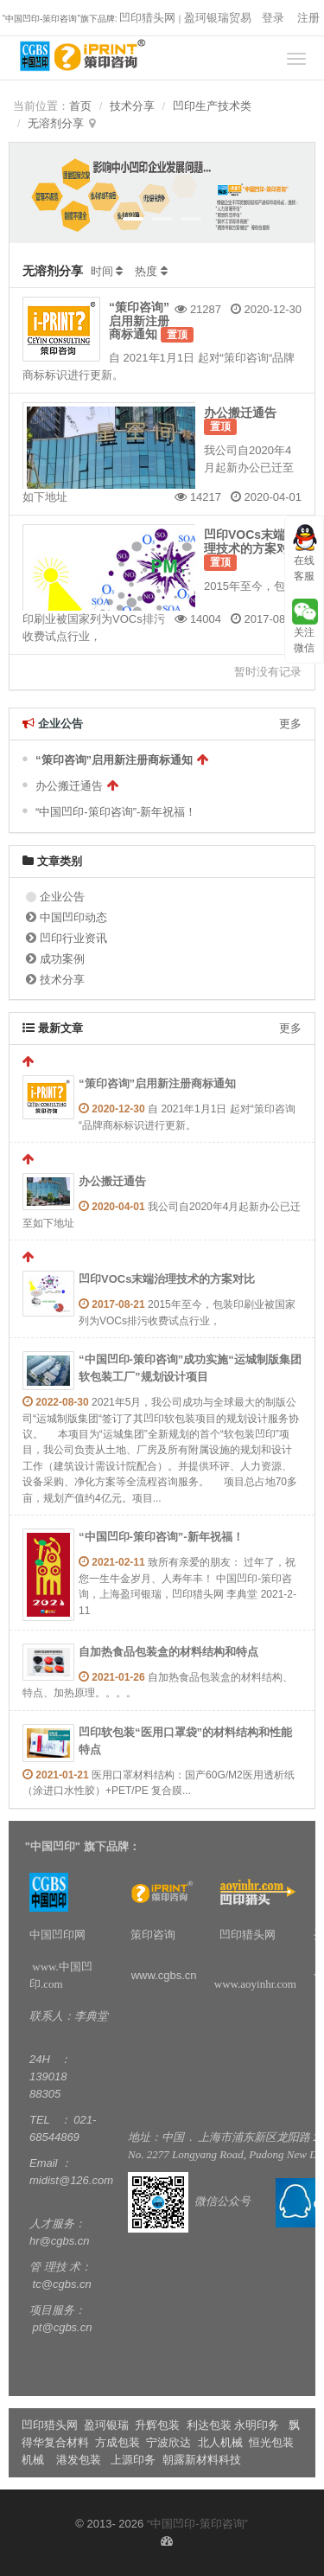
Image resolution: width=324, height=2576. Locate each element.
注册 (308, 17)
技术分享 (132, 105)
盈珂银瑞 (106, 2425)
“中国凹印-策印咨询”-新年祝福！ (115, 811)
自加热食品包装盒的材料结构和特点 (168, 1651)
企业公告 (62, 896)
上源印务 (133, 2459)
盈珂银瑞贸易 (217, 17)
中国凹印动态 (73, 917)
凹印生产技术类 (212, 105)
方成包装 (117, 2442)
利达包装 (209, 2425)
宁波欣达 (168, 2442)
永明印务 (256, 2425)
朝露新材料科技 (201, 2459)
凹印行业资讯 (73, 938)
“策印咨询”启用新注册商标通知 (139, 320)
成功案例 (62, 958)
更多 (290, 723)
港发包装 (78, 2459)
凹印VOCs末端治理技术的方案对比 (252, 541)
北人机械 (222, 2442)
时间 (102, 271)
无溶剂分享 (56, 123)
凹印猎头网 (147, 17)
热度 (146, 271)
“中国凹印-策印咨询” (197, 2523)
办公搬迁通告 (240, 413)
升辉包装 (159, 2425)
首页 (80, 105)
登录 (273, 17)
